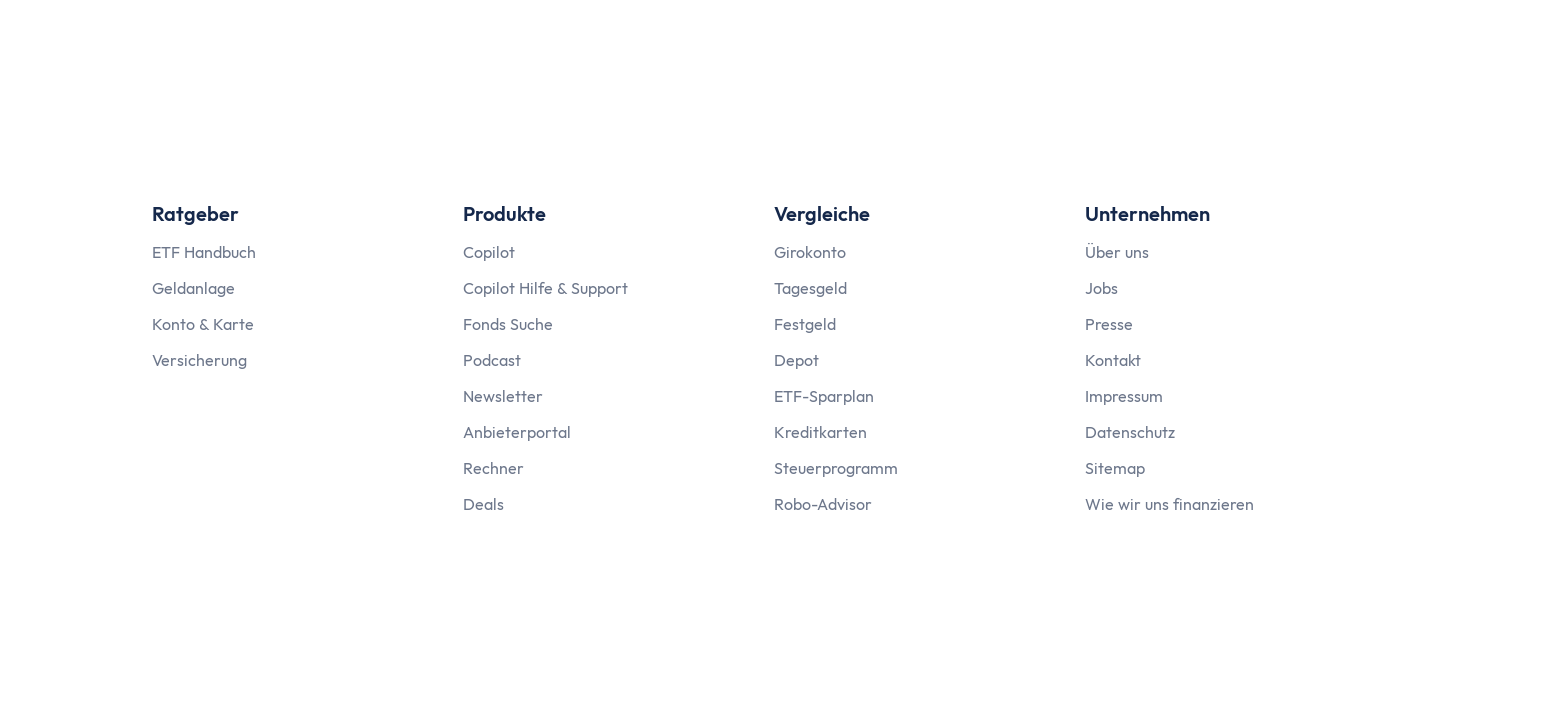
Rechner (493, 468)
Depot (796, 360)
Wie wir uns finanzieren (1169, 504)
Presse (1109, 324)
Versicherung (199, 360)
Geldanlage (193, 288)
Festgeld (805, 324)
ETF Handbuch (204, 252)
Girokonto (810, 252)
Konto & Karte (203, 324)
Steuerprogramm (836, 468)
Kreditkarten (820, 432)
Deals (483, 504)
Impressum (1124, 396)
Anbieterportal (517, 432)
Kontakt (1113, 360)
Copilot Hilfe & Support (545, 288)
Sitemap (1115, 468)
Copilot (489, 252)
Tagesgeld (810, 288)
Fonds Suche (508, 324)
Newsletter (503, 396)
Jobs (1101, 288)
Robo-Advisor (823, 504)
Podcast (492, 360)
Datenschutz (1130, 432)
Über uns (1117, 252)
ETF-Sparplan (824, 396)
